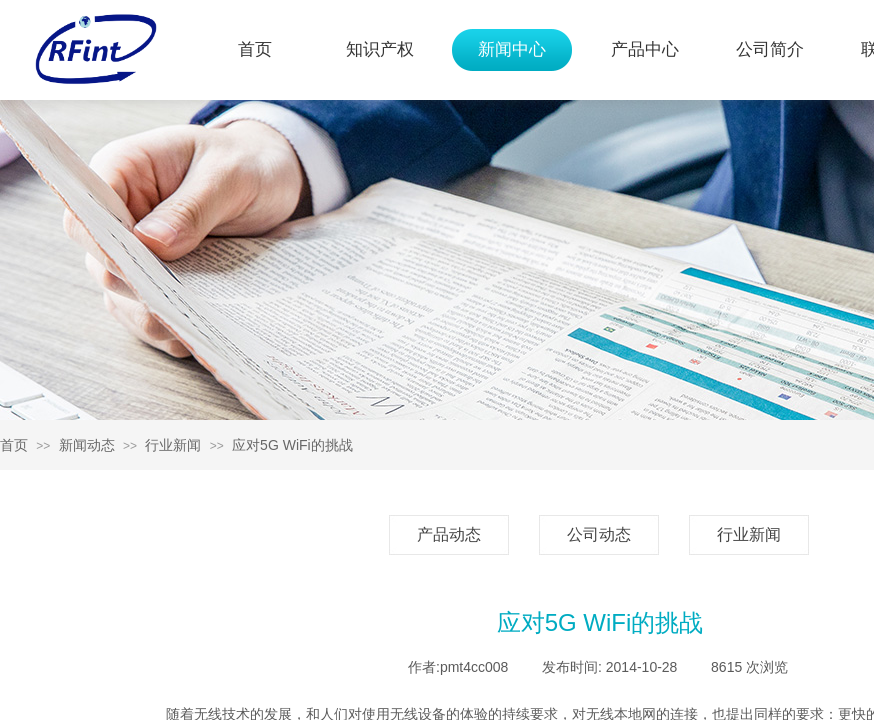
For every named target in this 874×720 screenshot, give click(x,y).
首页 (255, 49)
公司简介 (770, 49)
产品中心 (645, 49)
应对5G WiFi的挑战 (292, 445)
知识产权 (380, 49)
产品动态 (449, 534)
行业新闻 (173, 445)
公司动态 (599, 534)
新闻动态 (87, 445)
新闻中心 (512, 49)
